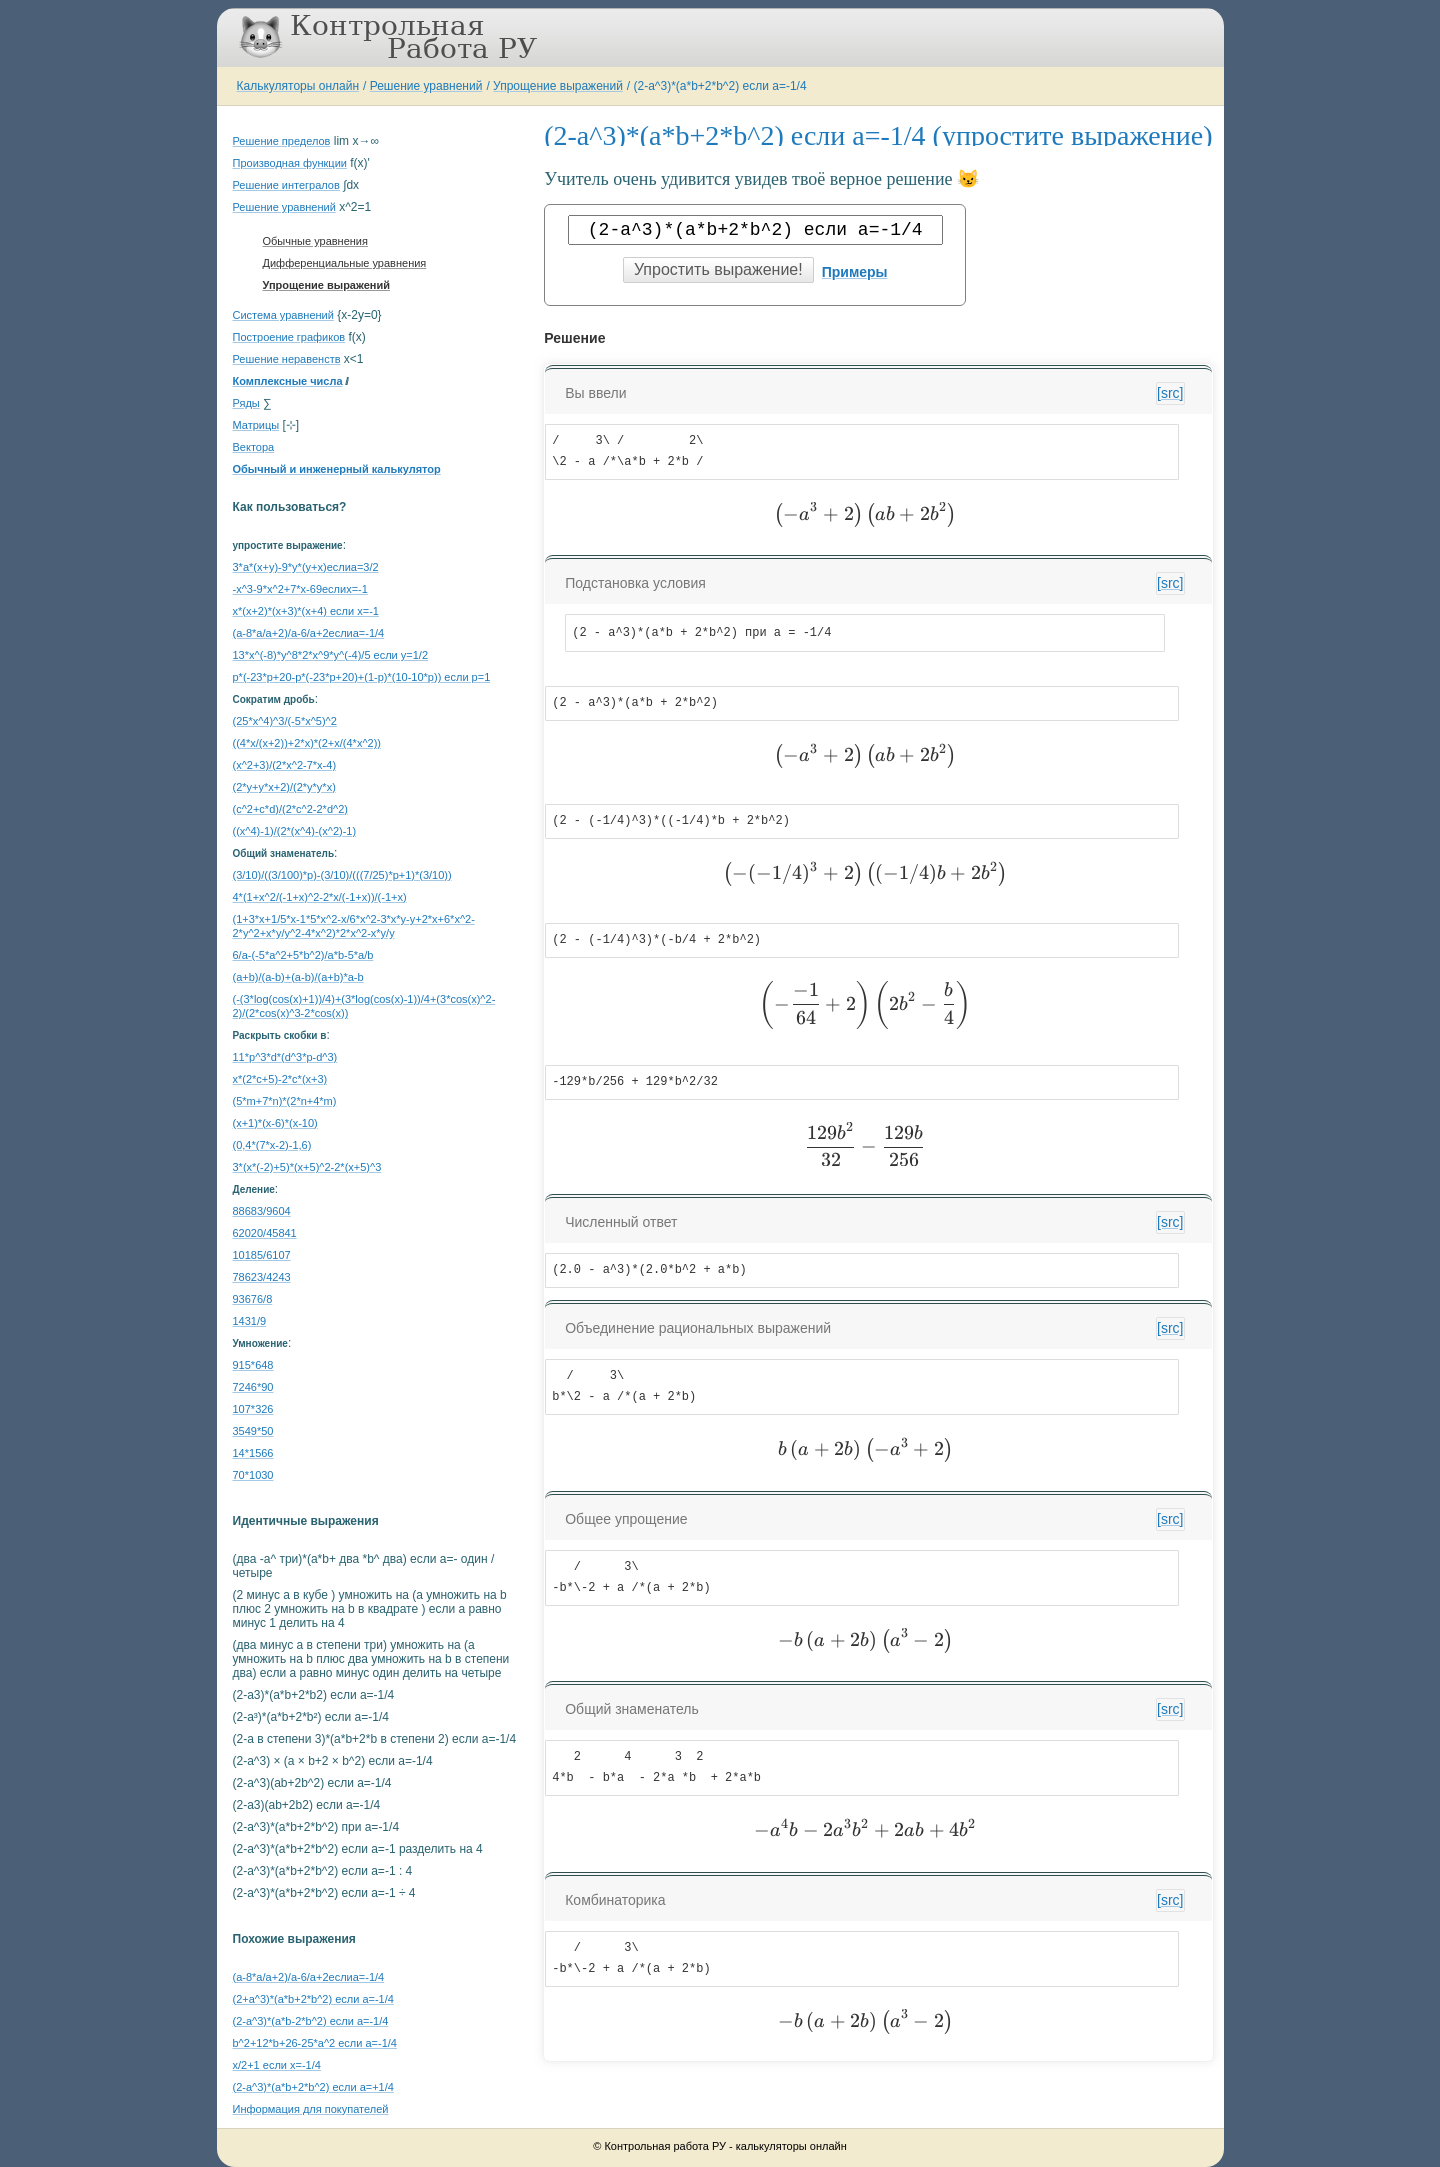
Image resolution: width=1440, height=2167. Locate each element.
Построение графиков (289, 337)
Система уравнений (283, 315)
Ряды (246, 403)
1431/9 (250, 1321)
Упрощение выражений (558, 86)
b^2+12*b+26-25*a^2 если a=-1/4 (315, 2043)
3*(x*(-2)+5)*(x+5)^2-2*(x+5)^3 (307, 1167)
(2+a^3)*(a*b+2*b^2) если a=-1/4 (313, 1999)
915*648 (253, 1365)
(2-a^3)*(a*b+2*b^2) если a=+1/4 (313, 2087)
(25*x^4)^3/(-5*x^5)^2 (285, 721)
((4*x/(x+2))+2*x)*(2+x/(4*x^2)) (307, 743)
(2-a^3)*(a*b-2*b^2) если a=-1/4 (311, 2021)
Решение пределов (282, 141)
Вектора (254, 447)
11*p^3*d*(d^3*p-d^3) (285, 1057)
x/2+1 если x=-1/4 (277, 2065)
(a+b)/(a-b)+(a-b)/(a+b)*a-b (298, 977)
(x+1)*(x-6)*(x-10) (275, 1123)
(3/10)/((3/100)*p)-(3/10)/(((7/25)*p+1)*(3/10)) (342, 875)
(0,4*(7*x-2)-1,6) (272, 1145)
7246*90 (253, 1387)
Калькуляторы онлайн (298, 86)
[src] (1170, 393)
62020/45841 (265, 1233)
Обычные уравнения (315, 241)
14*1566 (253, 1453)
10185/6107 (262, 1255)
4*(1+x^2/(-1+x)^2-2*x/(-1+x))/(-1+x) (320, 897)
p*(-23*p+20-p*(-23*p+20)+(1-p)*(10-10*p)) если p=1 (362, 677)
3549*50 (253, 1431)
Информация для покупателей (311, 2109)
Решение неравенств (287, 359)
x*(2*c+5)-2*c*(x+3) (280, 1079)
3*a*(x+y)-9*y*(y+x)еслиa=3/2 (306, 567)
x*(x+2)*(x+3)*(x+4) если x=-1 (306, 611)
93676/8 (253, 1299)
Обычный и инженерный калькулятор (337, 469)
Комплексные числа (288, 381)
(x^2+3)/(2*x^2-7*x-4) (285, 765)
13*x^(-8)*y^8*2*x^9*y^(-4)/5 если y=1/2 (331, 655)
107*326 (253, 1409)
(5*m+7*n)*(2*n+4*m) (285, 1101)
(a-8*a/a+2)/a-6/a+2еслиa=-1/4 (309, 633)
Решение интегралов (286, 185)
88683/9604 (262, 1211)
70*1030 (253, 1475)
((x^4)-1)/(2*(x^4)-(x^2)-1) (295, 831)
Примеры (855, 272)
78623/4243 (262, 1277)
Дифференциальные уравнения (345, 263)
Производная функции (290, 163)
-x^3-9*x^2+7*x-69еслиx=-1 (300, 589)
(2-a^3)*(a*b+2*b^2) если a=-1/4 (720, 86)
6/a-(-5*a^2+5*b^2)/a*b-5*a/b (303, 955)
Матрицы (256, 425)
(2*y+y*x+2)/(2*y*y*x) (284, 787)
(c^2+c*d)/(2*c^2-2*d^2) (290, 809)
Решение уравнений (426, 86)
